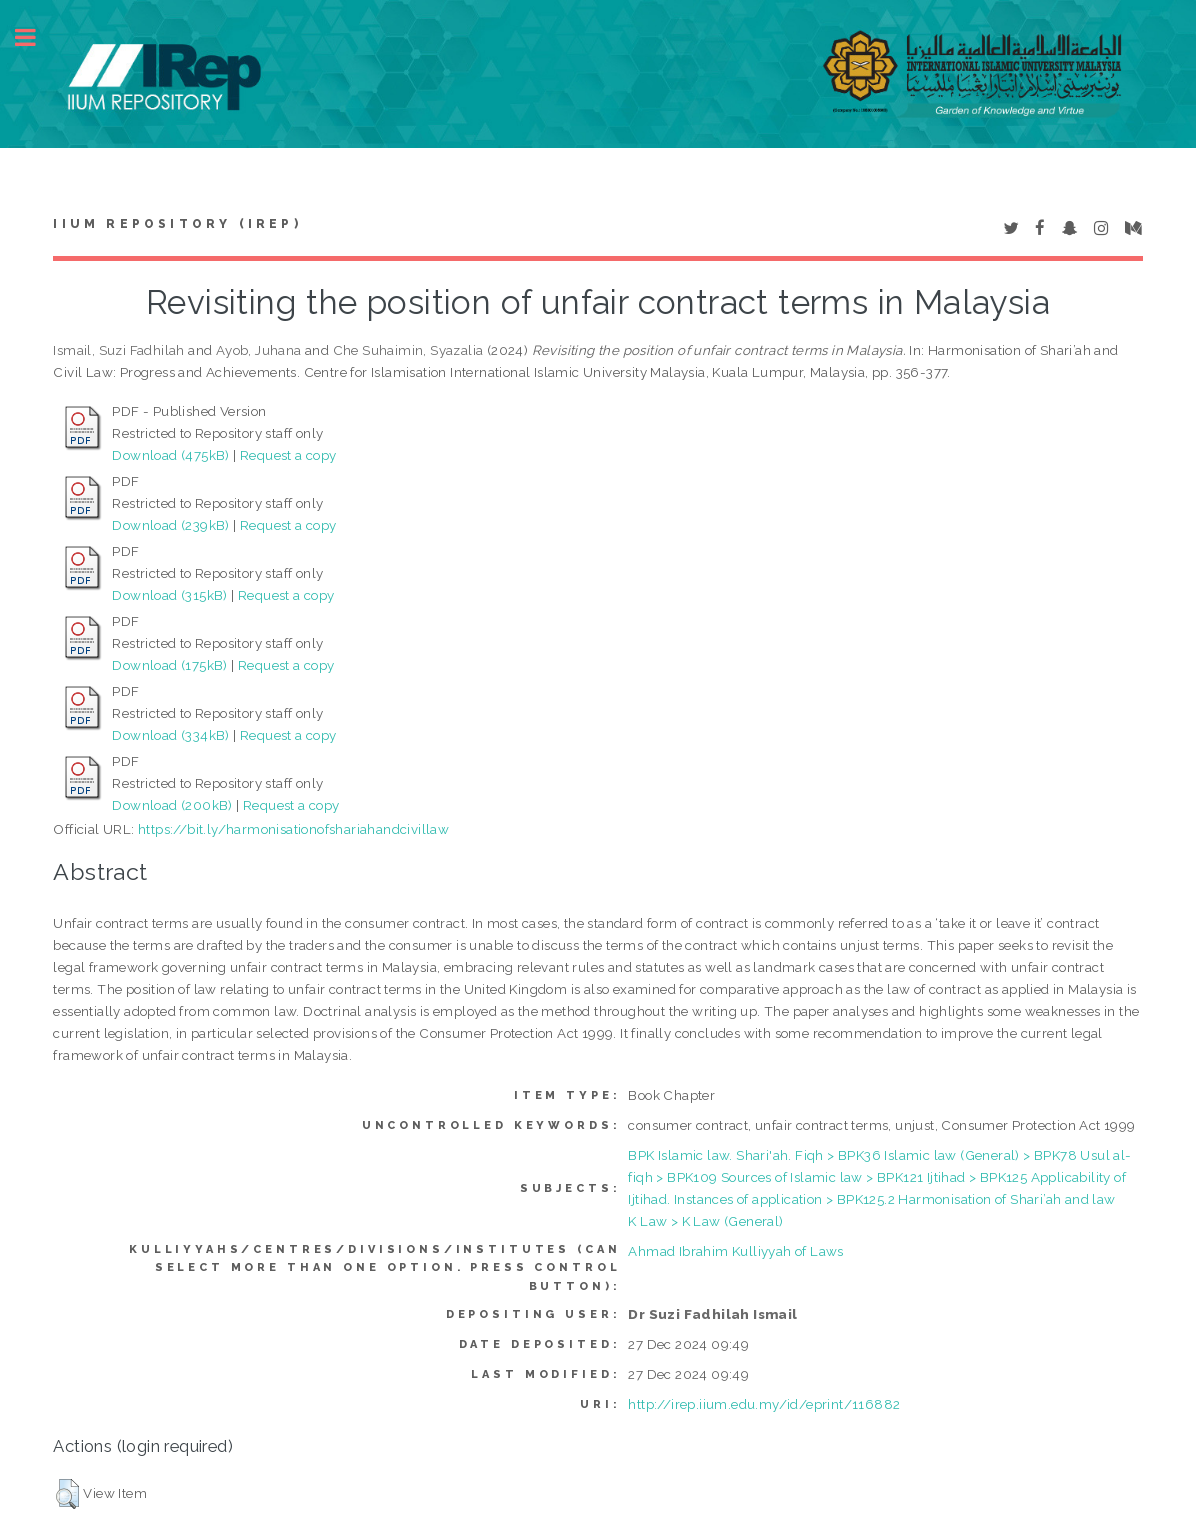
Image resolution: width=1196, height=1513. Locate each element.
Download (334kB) (170, 735)
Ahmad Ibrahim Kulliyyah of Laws (735, 1251)
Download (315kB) (169, 595)
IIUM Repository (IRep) (177, 224)
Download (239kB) (170, 525)
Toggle (36, 37)
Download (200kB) (172, 805)
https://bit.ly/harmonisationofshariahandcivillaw (293, 829)
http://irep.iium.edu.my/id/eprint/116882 (764, 1404)
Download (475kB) (170, 455)
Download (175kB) (169, 665)
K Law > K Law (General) (705, 1221)
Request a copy (288, 455)
